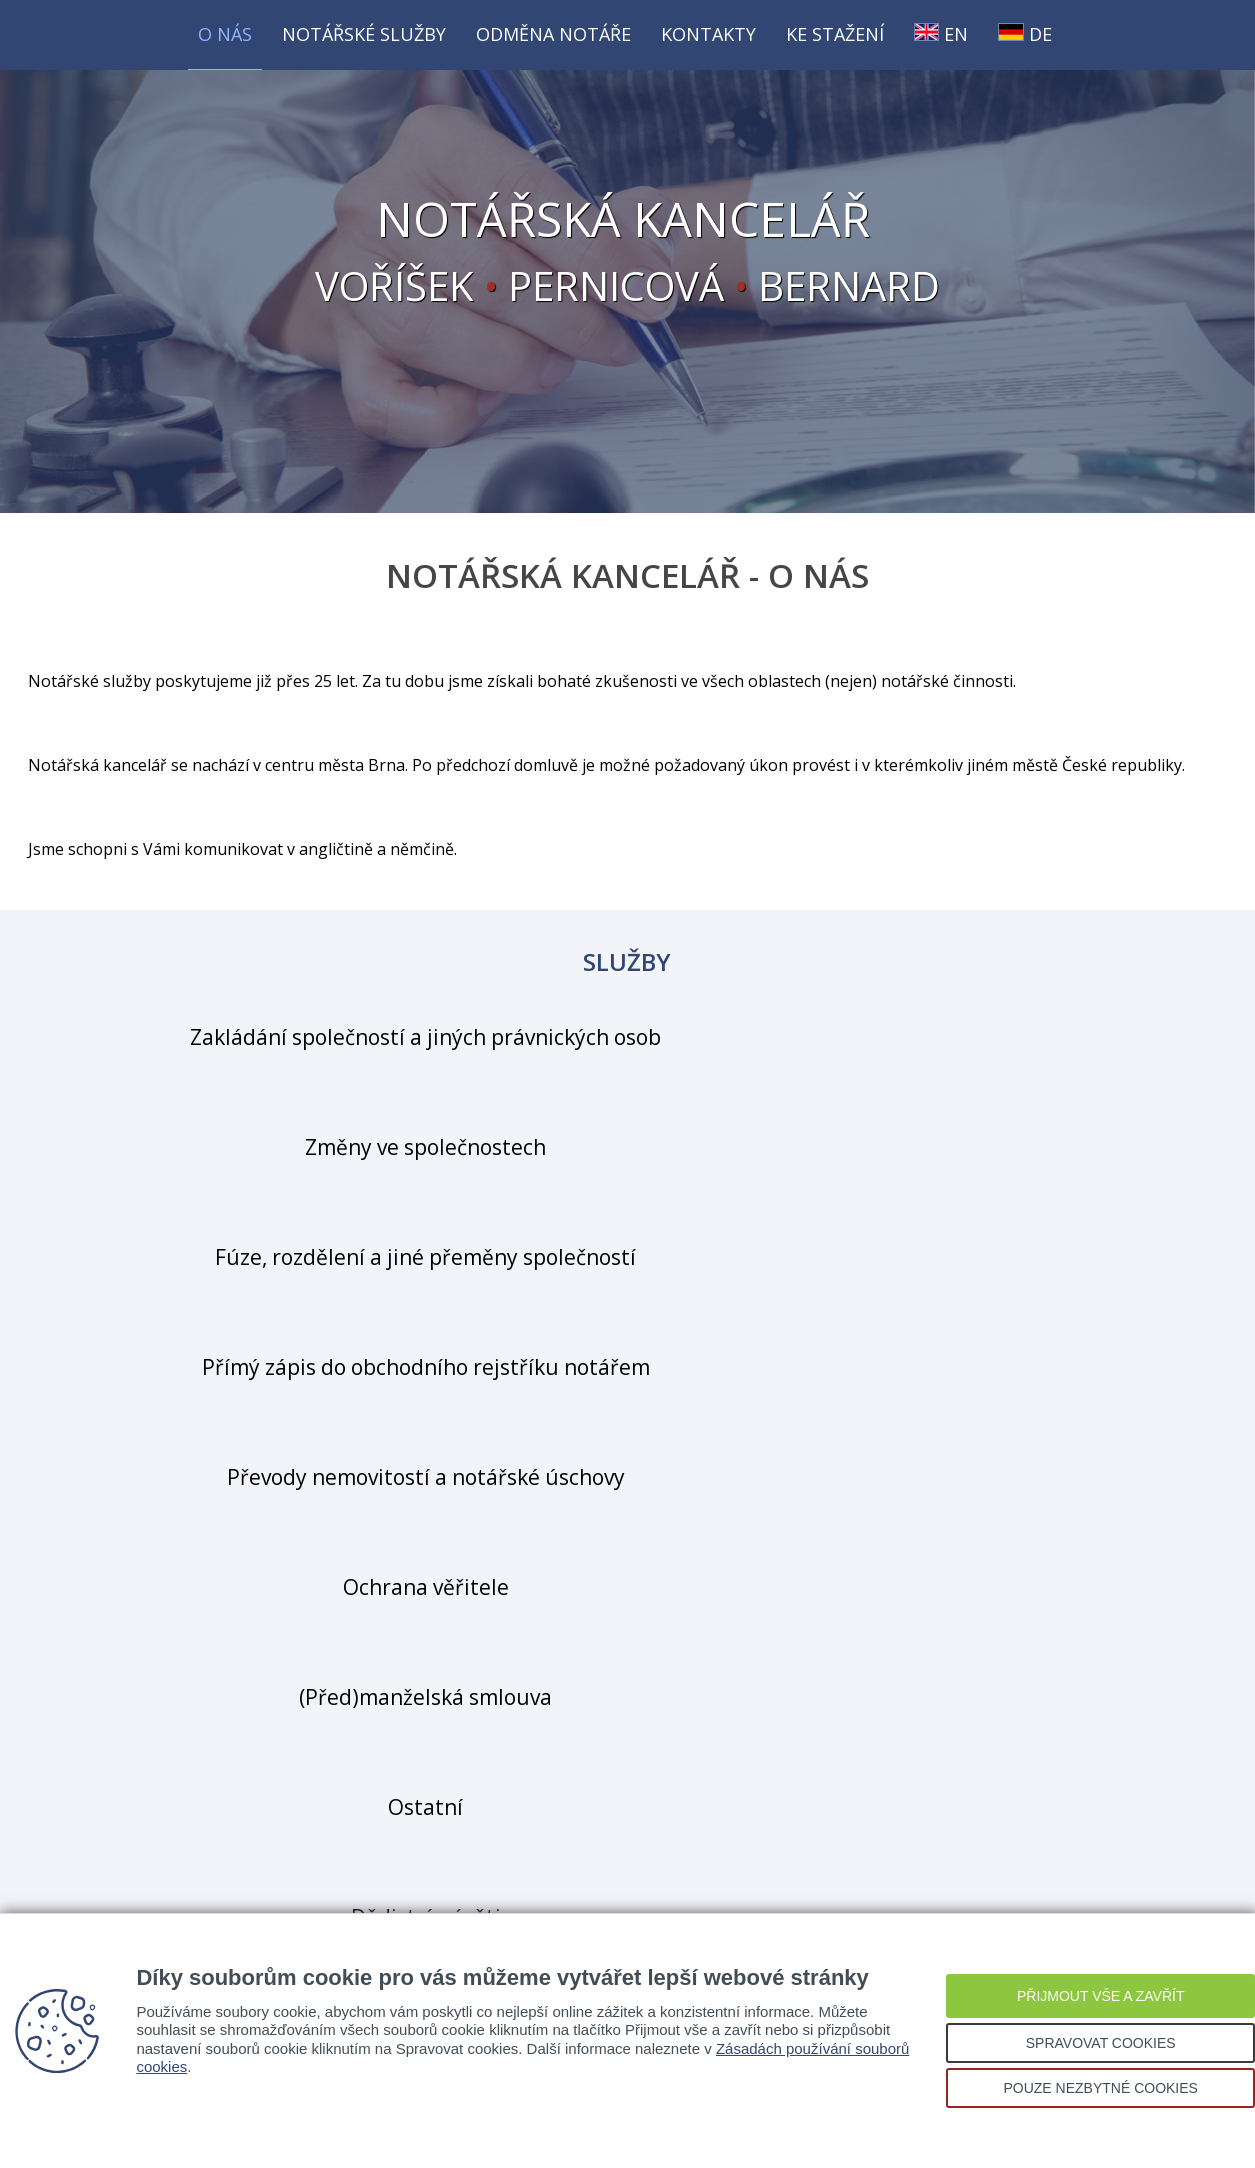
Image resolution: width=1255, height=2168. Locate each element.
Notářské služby (364, 34)
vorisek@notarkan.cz (707, 1541)
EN (941, 34)
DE (1025, 34)
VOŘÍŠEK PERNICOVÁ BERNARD (628, 255)
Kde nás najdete (628, 1745)
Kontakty (708, 34)
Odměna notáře (553, 34)
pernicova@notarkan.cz (715, 1593)
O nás (225, 34)
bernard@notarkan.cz (709, 1645)
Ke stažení (835, 34)
